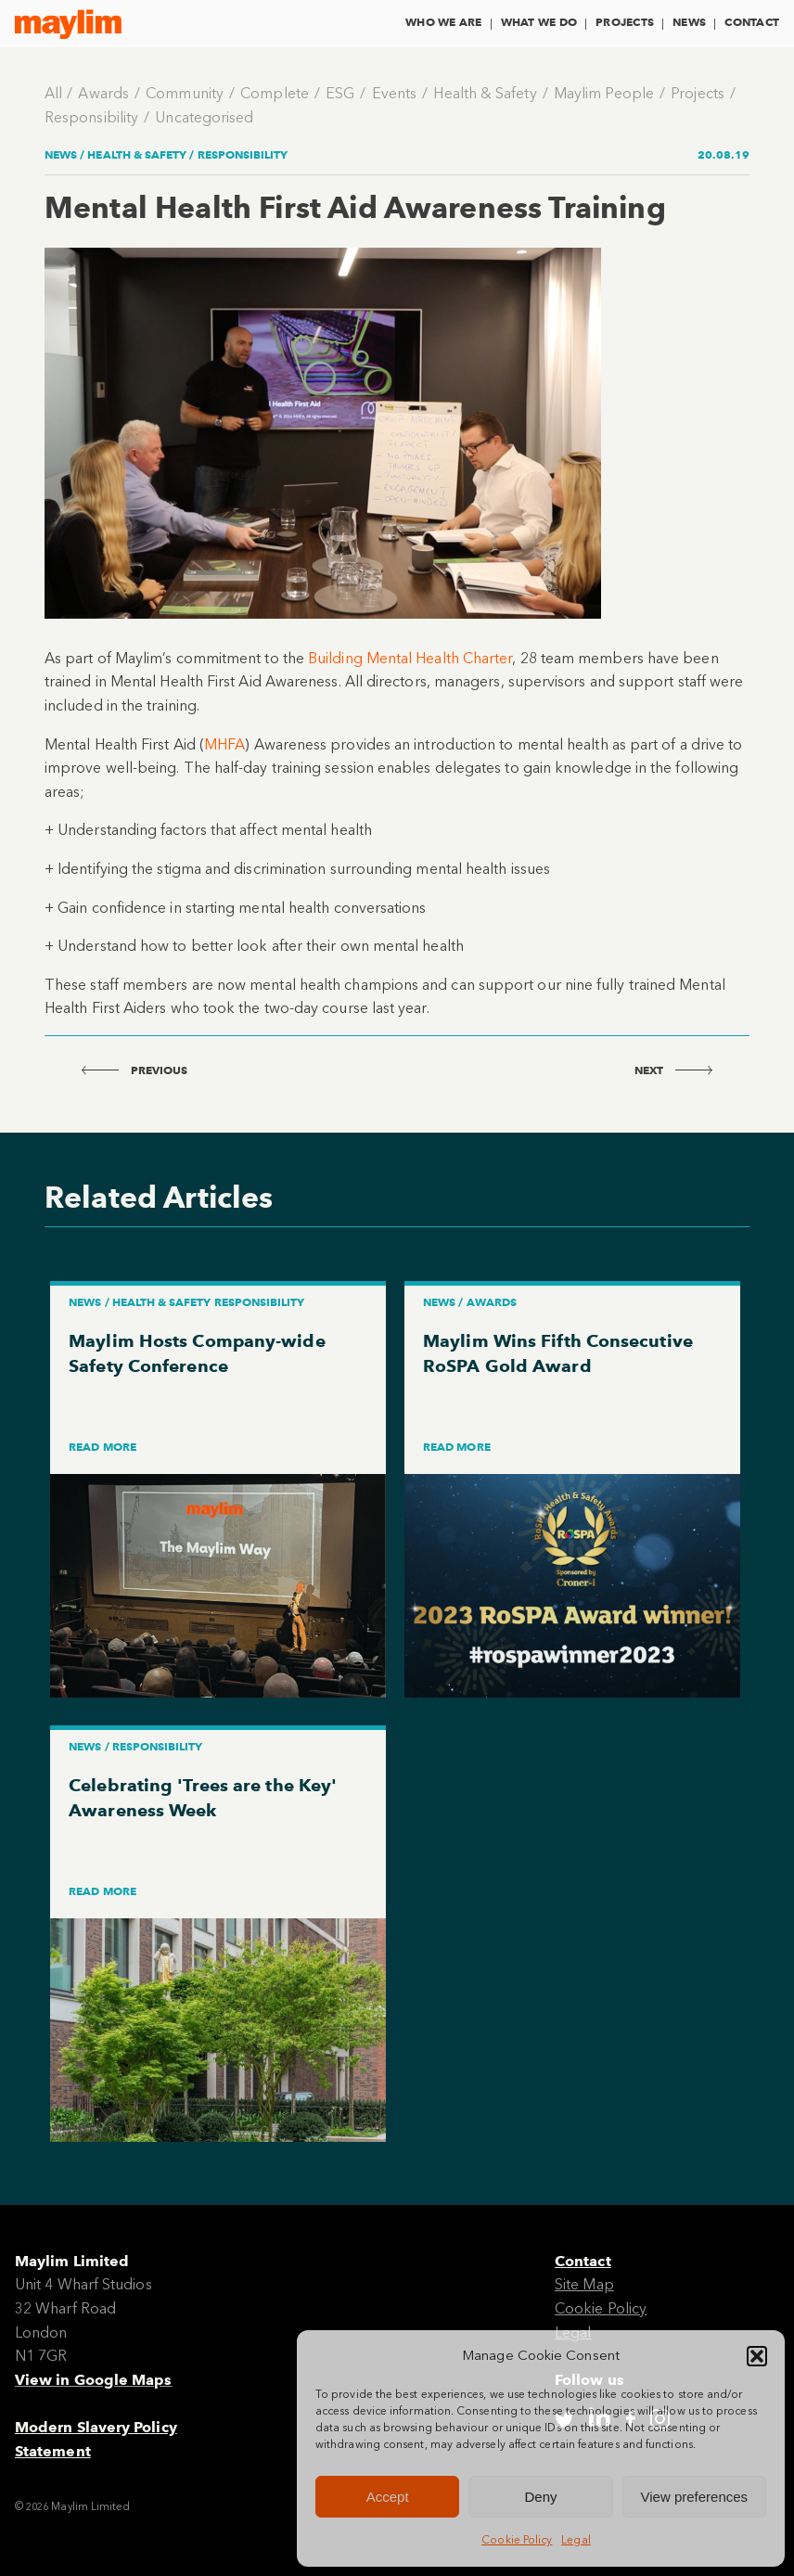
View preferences (695, 2497)
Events (394, 93)
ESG (340, 93)
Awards (103, 93)
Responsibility (91, 117)
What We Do (539, 22)
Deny (540, 2497)
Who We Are (443, 22)
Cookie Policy (516, 2539)
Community (185, 93)
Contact (751, 22)
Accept (387, 2497)
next (673, 1070)
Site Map (584, 2284)
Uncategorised (204, 117)
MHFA (224, 744)
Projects (625, 22)
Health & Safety (484, 93)
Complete (274, 93)
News (689, 22)
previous (135, 1070)
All (53, 93)
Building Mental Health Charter (410, 658)
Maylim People (604, 93)
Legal (575, 2539)
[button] (757, 2356)
